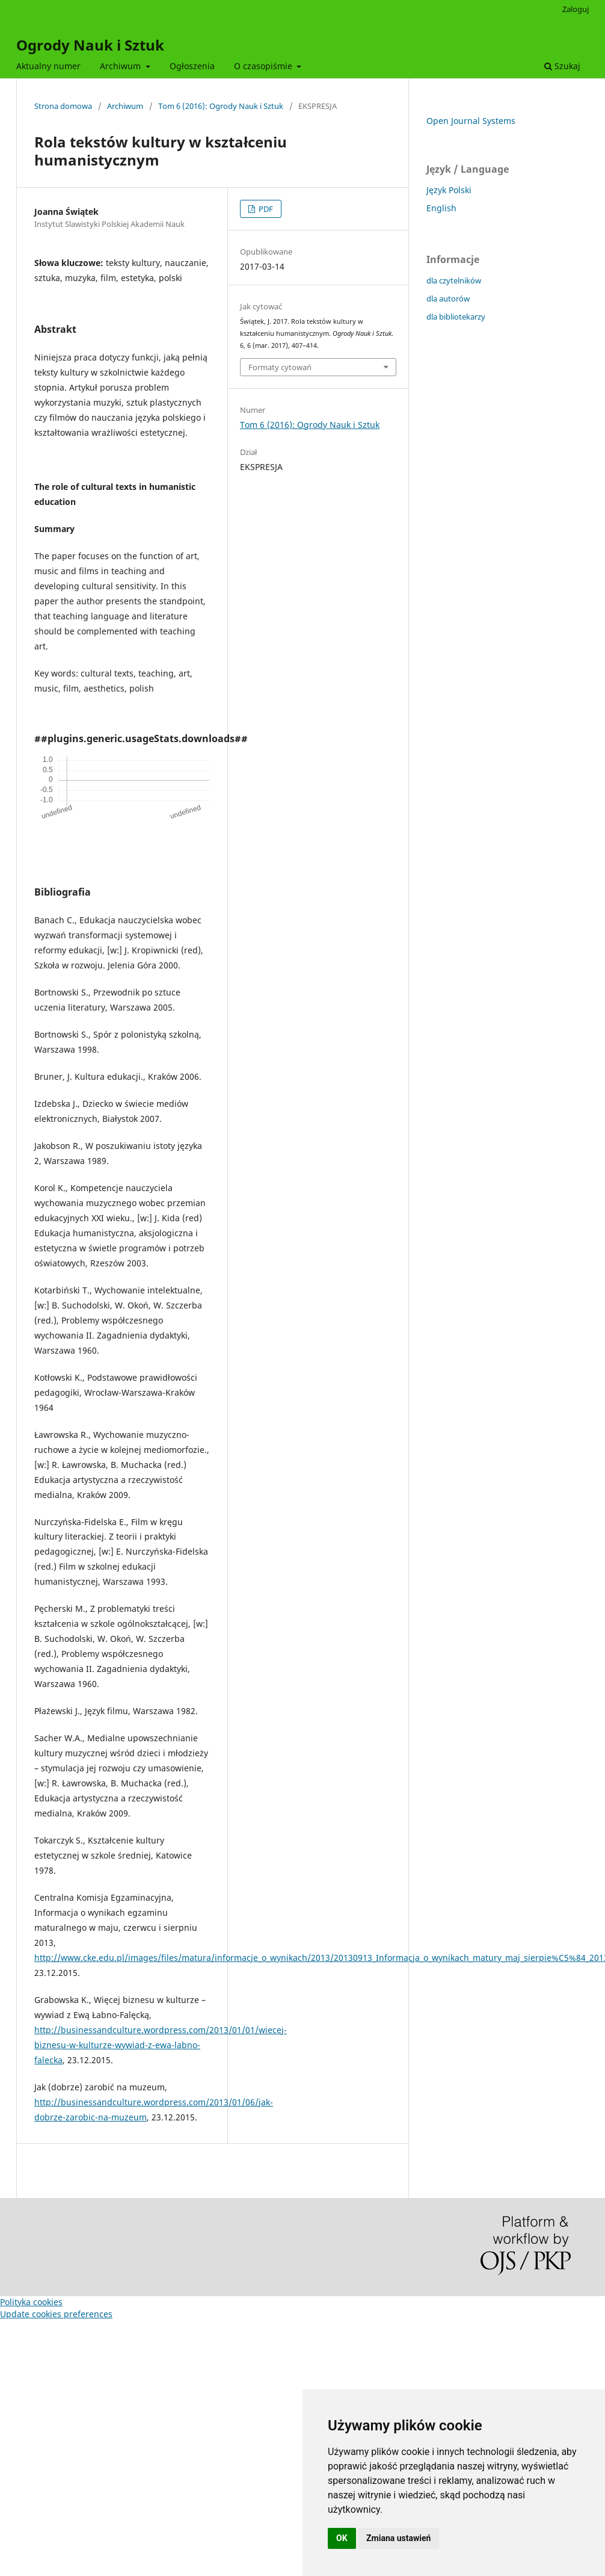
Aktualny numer (48, 66)
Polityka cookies (31, 2302)
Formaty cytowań (280, 367)
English (441, 208)
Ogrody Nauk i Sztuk (90, 45)
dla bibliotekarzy (455, 316)
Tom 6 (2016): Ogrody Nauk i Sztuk (220, 106)
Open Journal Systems (470, 120)
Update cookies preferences (56, 2314)
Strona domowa (63, 106)
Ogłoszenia (192, 66)
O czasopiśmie (264, 66)
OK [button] (342, 2538)
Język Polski (448, 190)
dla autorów (448, 298)
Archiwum (121, 66)
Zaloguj (575, 9)
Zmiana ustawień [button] (398, 2538)
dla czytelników (453, 280)
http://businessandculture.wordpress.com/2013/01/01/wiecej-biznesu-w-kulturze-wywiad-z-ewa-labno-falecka (160, 2045)
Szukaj (562, 66)
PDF (265, 208)
